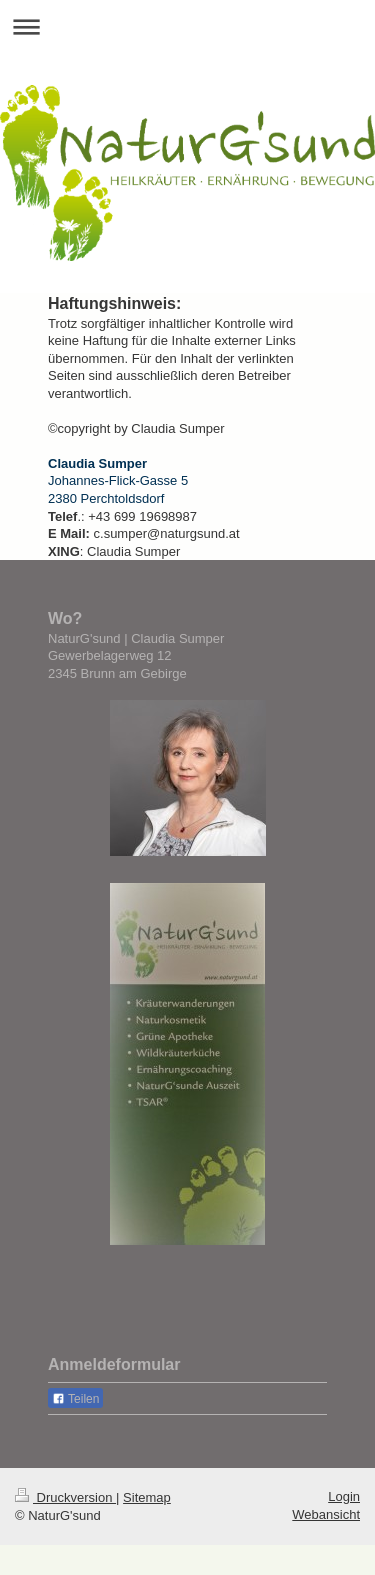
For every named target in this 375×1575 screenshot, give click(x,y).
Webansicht (326, 1514)
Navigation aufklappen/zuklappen (187, 26)
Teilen (75, 1399)
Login (344, 1496)
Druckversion (65, 1497)
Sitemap (147, 1497)
